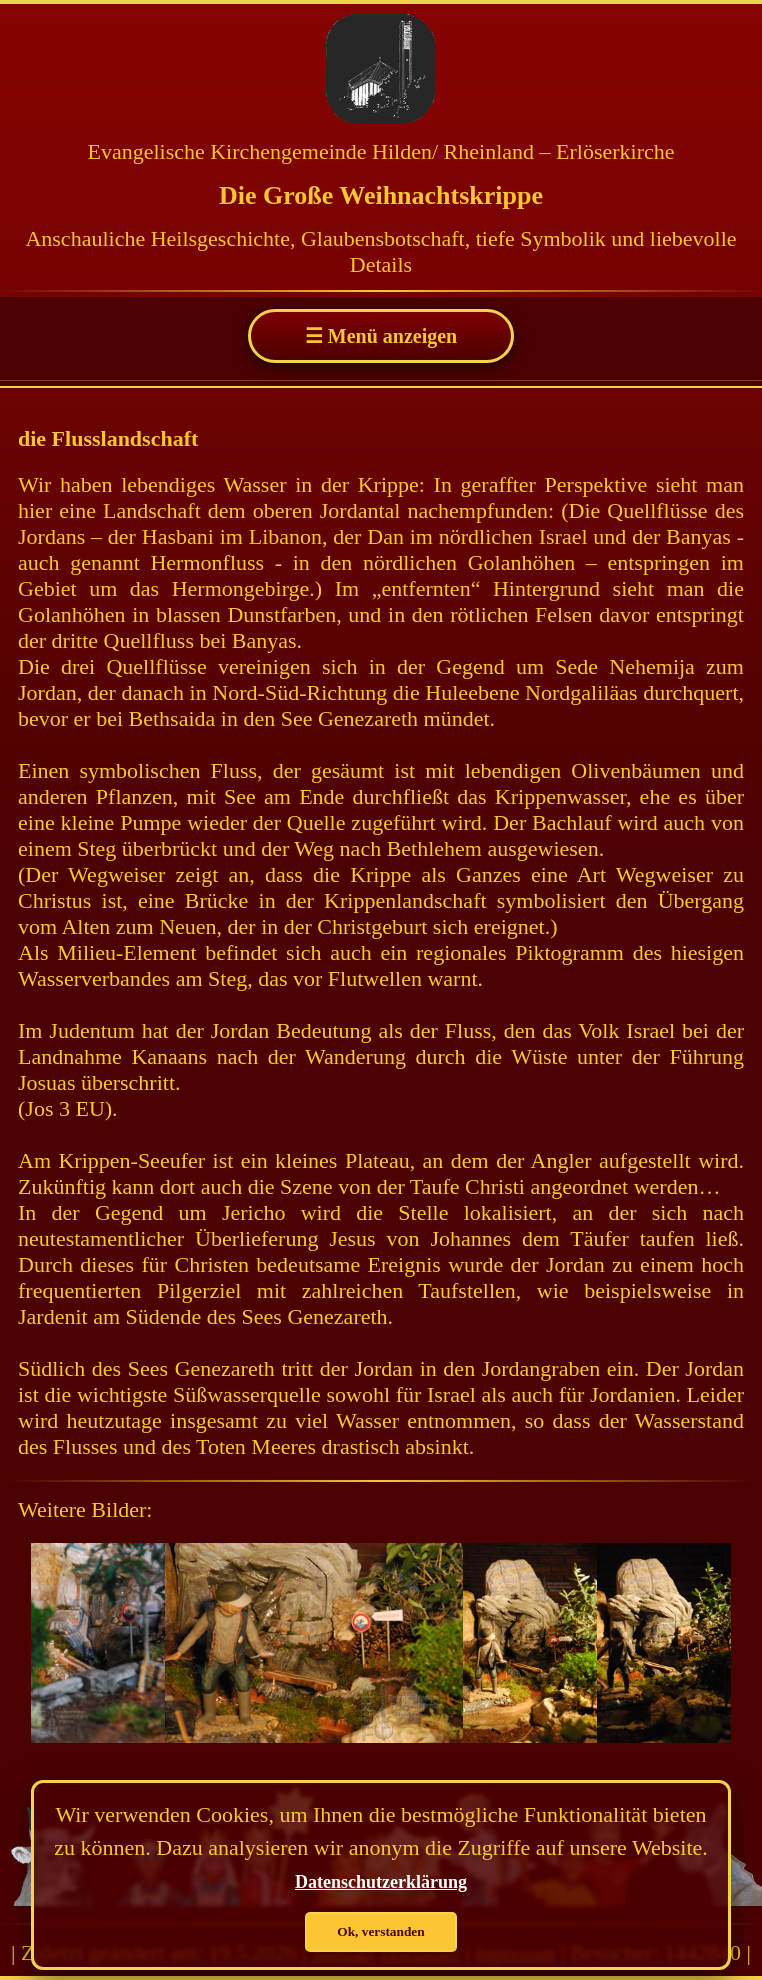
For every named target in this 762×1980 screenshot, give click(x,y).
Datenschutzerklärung (381, 1882)
